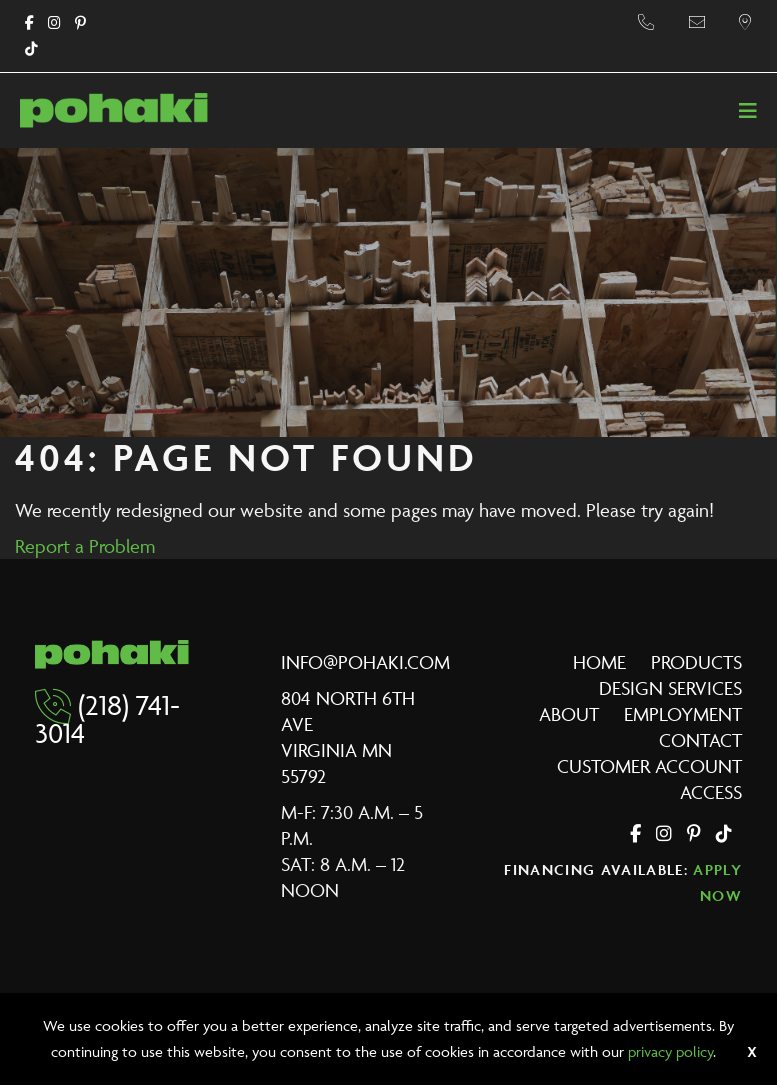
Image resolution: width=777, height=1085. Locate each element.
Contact (700, 740)
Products (696, 662)
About (569, 714)
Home (599, 662)
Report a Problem (85, 546)
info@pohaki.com (365, 662)
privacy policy (670, 1051)
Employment (683, 714)
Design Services (670, 688)
